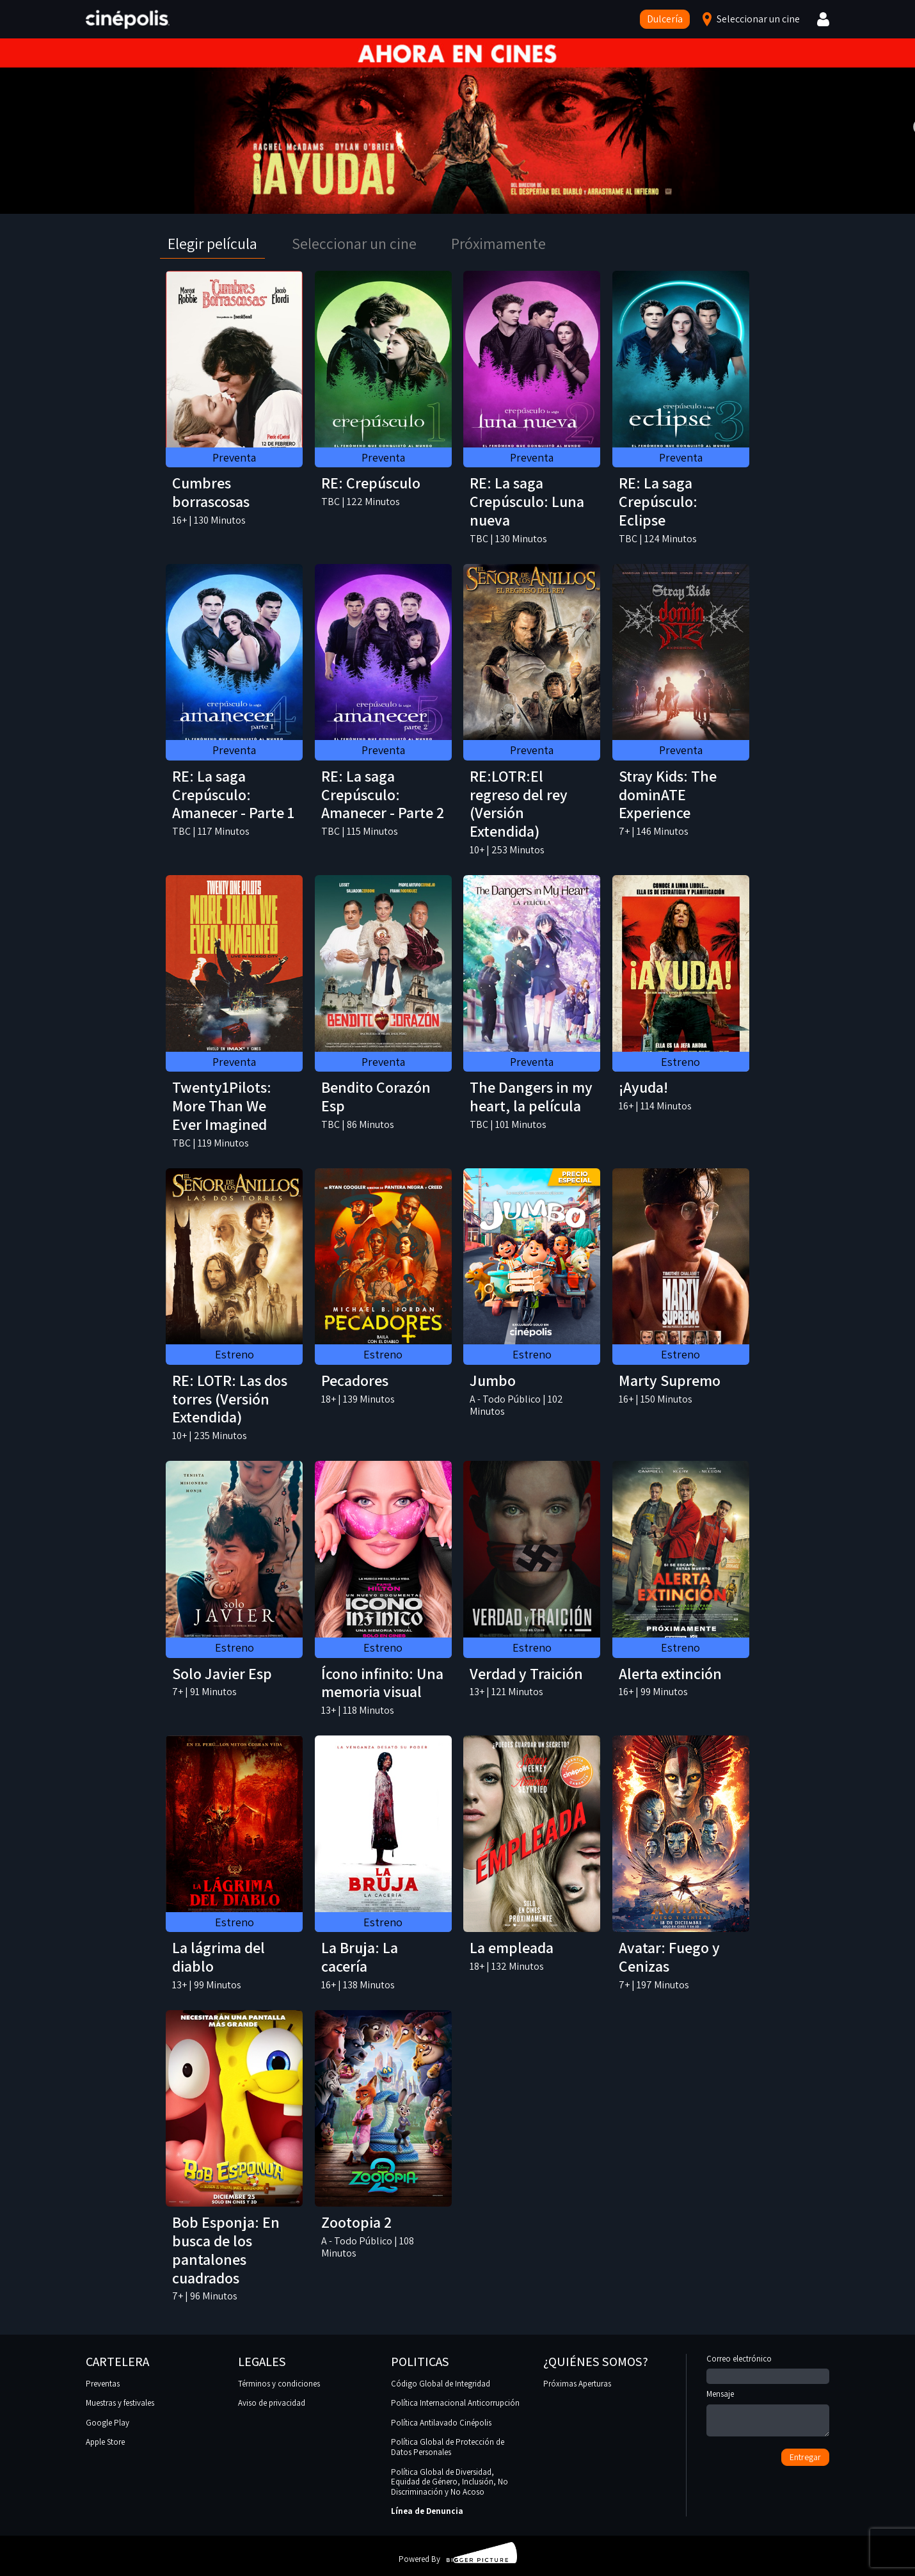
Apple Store (105, 2441)
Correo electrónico (767, 2368)
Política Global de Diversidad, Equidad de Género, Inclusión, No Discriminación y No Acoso (449, 2482)
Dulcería (665, 19)
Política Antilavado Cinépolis (441, 2422)
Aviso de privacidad (271, 2402)
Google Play (107, 2422)
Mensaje (767, 2413)
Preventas (103, 2383)
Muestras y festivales (120, 2402)
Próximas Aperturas (577, 2383)
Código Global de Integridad (440, 2383)
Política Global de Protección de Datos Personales (447, 2447)
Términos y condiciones (279, 2383)
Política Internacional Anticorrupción (455, 2402)
